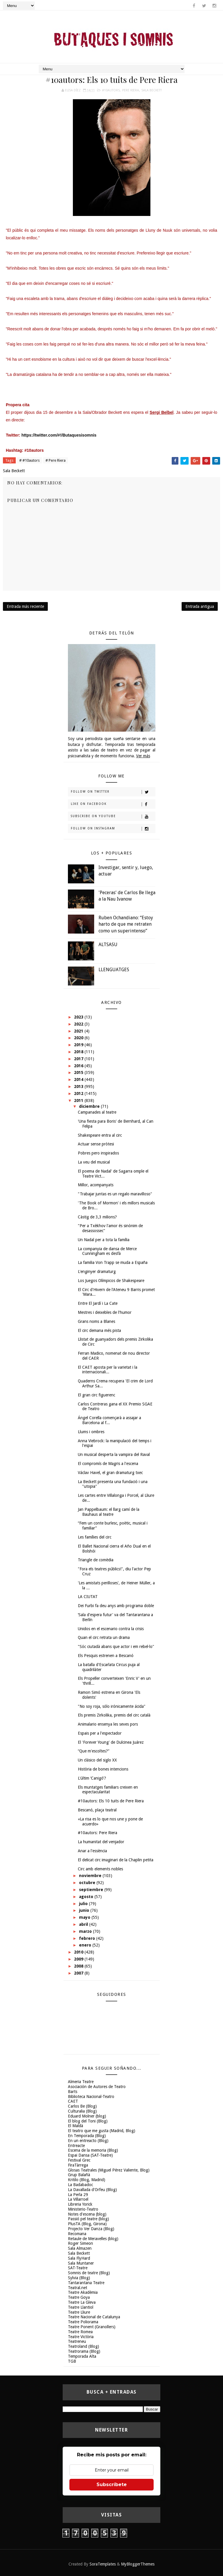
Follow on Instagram (113, 829)
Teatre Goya (79, 2297)
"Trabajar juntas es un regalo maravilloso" (115, 1194)
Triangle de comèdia (95, 1560)
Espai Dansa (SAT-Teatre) (90, 2155)
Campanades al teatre (97, 1112)
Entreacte (76, 2145)
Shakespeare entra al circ (100, 1135)
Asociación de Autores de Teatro (97, 2086)
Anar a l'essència (92, 1850)
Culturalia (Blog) (82, 2111)
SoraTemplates (102, 2564)
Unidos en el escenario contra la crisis (111, 1628)
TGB (72, 2361)
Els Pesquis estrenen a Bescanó (106, 1655)
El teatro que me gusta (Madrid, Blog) (101, 2130)
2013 (79, 1086)
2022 (79, 1024)
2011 (79, 1100)
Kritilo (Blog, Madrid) (86, 2179)
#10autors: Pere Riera (97, 1832)
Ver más (143, 756)
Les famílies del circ (94, 1537)
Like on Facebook (113, 804)
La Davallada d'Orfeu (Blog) (92, 2189)
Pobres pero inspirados (98, 1153)
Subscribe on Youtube (113, 817)
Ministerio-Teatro (83, 2209)
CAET (73, 2101)
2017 (79, 1058)
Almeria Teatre (81, 2081)
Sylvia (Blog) (79, 2277)
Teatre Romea (80, 2331)
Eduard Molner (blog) (87, 2116)
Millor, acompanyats (95, 1185)
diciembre (90, 1106)
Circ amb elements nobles (100, 1869)
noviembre (91, 1875)
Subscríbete (111, 2484)
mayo (85, 1917)
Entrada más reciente (25, 606)
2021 (79, 1031)
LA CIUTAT (88, 1596)
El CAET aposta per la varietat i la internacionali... (107, 1370)
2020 (79, 1037)
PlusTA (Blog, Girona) (87, 2223)
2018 (79, 1051)
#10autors (111, 90)
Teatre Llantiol (80, 2307)
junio (84, 1910)
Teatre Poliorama (83, 2321)
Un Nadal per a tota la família (103, 1239)
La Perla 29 (78, 2194)
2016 (79, 1065)
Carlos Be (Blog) (82, 2106)
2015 (79, 1072)
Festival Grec (79, 2160)
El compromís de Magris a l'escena (108, 1463)
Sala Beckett (151, 90)
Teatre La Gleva (82, 2302)
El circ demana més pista (99, 1330)
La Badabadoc (80, 2184)
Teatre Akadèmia (83, 2292)
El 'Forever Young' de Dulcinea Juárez (111, 1742)
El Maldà (75, 2125)
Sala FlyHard (79, 2258)
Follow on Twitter (113, 792)
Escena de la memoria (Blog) (93, 2150)
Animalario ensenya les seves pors (108, 1724)
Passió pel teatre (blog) (88, 2218)
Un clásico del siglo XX (97, 1760)
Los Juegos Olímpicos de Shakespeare (111, 1280)
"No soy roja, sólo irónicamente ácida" (111, 1706)
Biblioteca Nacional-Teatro (91, 2096)
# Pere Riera (55, 460)
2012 (79, 1093)
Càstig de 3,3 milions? (97, 1217)
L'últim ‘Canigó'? (92, 1778)
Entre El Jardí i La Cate (97, 1303)
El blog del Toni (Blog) (88, 2121)
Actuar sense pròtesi (96, 1144)
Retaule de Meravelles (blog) (93, 2238)
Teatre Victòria (81, 2336)
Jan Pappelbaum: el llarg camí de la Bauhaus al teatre (108, 1512)
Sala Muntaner (81, 2263)
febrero (87, 1938)
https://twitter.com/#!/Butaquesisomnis (58, 435)
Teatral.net (77, 2287)
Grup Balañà (79, 2174)
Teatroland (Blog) (83, 2346)
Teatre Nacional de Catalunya (94, 2317)
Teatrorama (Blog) (84, 2351)
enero (85, 1945)
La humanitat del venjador (101, 1841)
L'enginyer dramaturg (97, 1271)
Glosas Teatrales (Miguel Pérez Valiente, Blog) (109, 2170)
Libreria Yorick (80, 2204)
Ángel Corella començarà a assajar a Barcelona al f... (109, 1420)
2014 (79, 1079)
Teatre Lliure (79, 2312)
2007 (79, 1973)
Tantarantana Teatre (86, 2282)
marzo (86, 1931)
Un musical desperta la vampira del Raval (114, 1454)
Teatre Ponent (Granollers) (91, 2326)
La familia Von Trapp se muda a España (113, 1262)
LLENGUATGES (114, 969)
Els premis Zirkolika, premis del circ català (114, 1715)
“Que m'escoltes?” (93, 1751)
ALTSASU (108, 944)
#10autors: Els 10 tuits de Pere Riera (111, 1801)
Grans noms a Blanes (96, 1321)
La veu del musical (94, 1162)
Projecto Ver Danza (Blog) (91, 2228)
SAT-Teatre (77, 2267)
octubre (87, 1882)
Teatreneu (77, 2341)
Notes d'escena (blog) (87, 2214)
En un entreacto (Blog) (88, 2140)
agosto (86, 1896)
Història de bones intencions (103, 1769)
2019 (79, 1044)
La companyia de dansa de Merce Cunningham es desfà (107, 1251)
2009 (79, 1959)
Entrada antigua (199, 606)
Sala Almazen (80, 2248)
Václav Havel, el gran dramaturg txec (110, 1472)
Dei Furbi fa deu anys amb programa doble (116, 1605)
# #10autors (29, 460)
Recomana (77, 2233)
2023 (79, 1017)
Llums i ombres (91, 1431)
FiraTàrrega (78, 2165)
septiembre (91, 1889)
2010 (79, 1952)
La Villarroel (78, 2199)
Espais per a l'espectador (100, 1733)
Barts (72, 2091)
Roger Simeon (80, 2243)
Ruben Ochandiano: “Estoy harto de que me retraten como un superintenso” (126, 924)
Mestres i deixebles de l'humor (104, 1312)
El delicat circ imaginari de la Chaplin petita (115, 1860)
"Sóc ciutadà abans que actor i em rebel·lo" (116, 1646)
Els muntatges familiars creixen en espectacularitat (108, 1789)
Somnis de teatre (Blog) (89, 2272)
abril (84, 1924)
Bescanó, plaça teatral (97, 1810)
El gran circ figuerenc (96, 1395)
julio (84, 1903)
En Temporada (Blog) (87, 2135)
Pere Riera (130, 90)
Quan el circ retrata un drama (104, 1637)
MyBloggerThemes (137, 2564)
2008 (79, 1966)
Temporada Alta (82, 2356)
